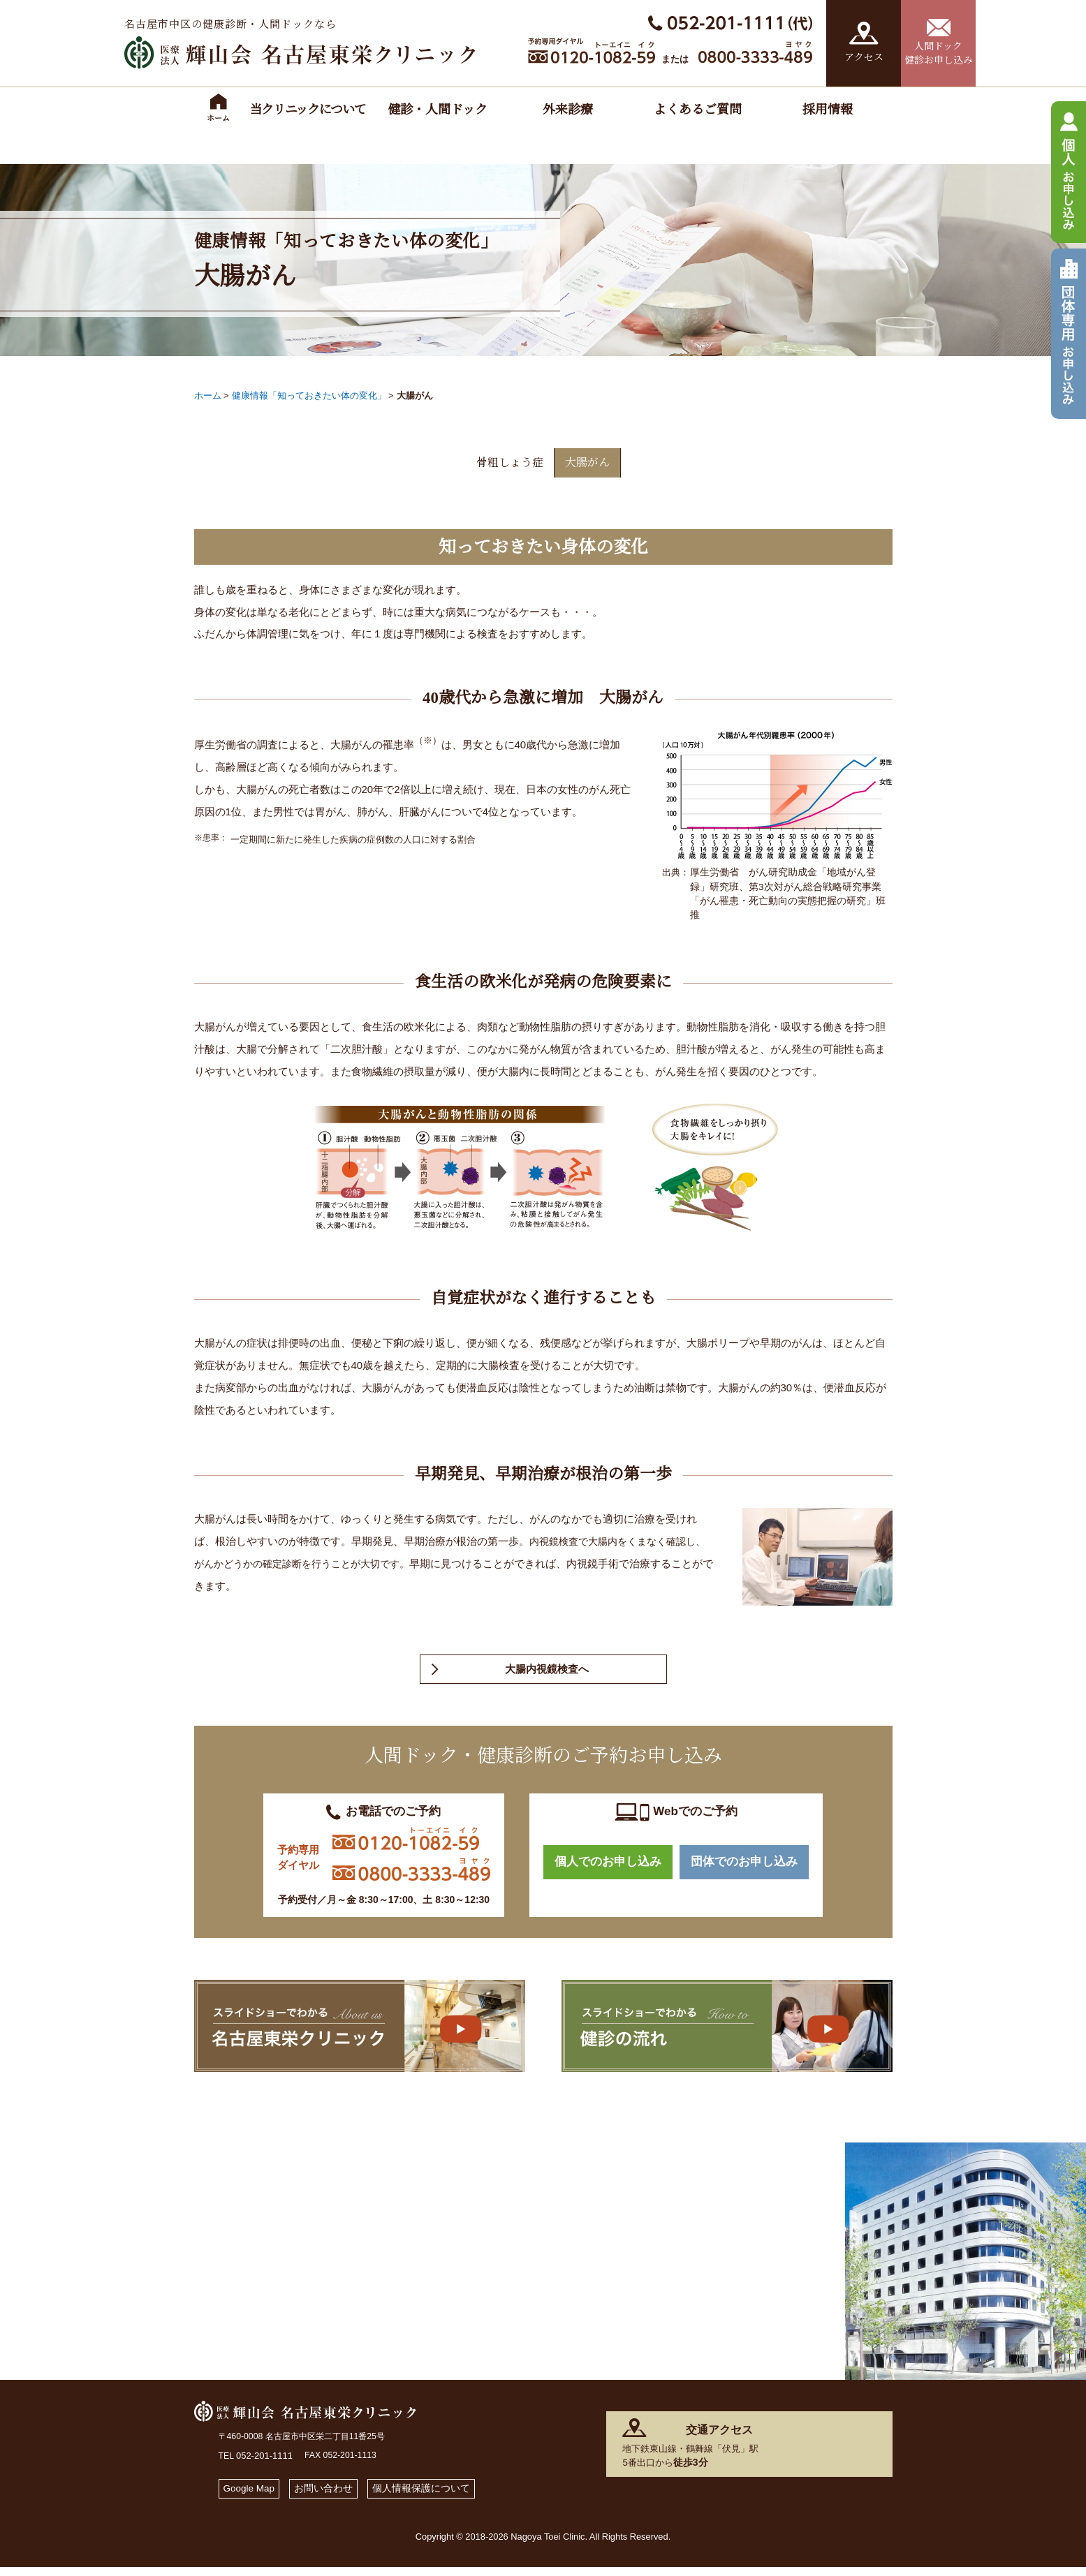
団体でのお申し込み (744, 1870)
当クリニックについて (308, 110)
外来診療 (568, 110)
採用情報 (827, 110)
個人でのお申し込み (608, 1870)
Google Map (252, 2495)
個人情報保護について (435, 2495)
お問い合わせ (331, 2495)
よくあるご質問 (698, 110)
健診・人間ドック (437, 110)
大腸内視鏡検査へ (547, 1674)
